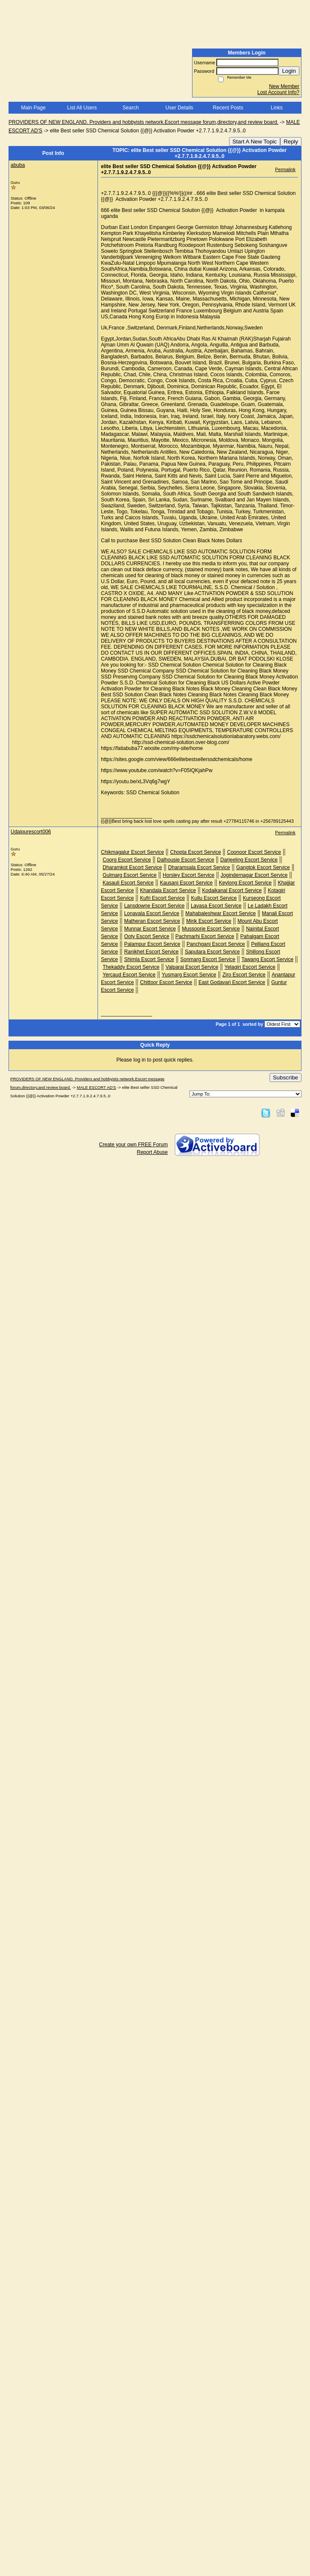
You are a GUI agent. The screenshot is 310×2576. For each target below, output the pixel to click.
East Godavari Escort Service (231, 982)
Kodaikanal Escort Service (232, 890)
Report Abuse (152, 1152)
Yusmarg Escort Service (189, 975)
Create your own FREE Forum (133, 1145)
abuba (18, 165)
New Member (284, 86)
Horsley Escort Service (188, 875)
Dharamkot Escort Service (132, 867)
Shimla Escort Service (149, 959)
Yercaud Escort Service (129, 975)
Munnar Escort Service (149, 929)
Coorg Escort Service (127, 860)
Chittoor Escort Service (166, 982)
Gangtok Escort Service (263, 867)
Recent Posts (228, 108)
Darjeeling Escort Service (249, 860)
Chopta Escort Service (195, 852)
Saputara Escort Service (212, 952)
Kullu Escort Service (214, 898)
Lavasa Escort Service (216, 906)
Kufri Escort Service (162, 898)
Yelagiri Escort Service (250, 967)
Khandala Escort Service (168, 890)
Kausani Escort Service (186, 883)
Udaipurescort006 (31, 832)
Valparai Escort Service (192, 967)
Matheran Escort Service (152, 921)
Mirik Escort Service (208, 921)
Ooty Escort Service (146, 936)
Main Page (33, 108)
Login (289, 71)
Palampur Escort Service (152, 944)
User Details (179, 108)
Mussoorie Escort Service (211, 929)
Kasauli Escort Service (128, 883)
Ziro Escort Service (243, 975)
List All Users (82, 108)
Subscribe (285, 1077)
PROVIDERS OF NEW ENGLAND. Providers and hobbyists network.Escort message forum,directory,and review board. (143, 122)
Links (277, 108)
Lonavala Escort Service (151, 913)
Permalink (285, 169)
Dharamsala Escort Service (199, 867)
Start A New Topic (254, 141)
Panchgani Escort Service (216, 944)
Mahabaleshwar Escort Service (220, 913)
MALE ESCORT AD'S (96, 1087)
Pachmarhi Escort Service (204, 936)
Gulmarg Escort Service (130, 875)
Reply (291, 141)
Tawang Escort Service (267, 959)
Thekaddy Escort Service (131, 967)
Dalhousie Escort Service (185, 860)
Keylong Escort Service (245, 883)
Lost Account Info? (278, 92)
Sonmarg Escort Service (207, 959)
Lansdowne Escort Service (154, 906)
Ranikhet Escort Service (151, 952)
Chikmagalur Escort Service (132, 852)
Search (131, 108)
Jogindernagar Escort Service (254, 875)
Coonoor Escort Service (254, 852)
